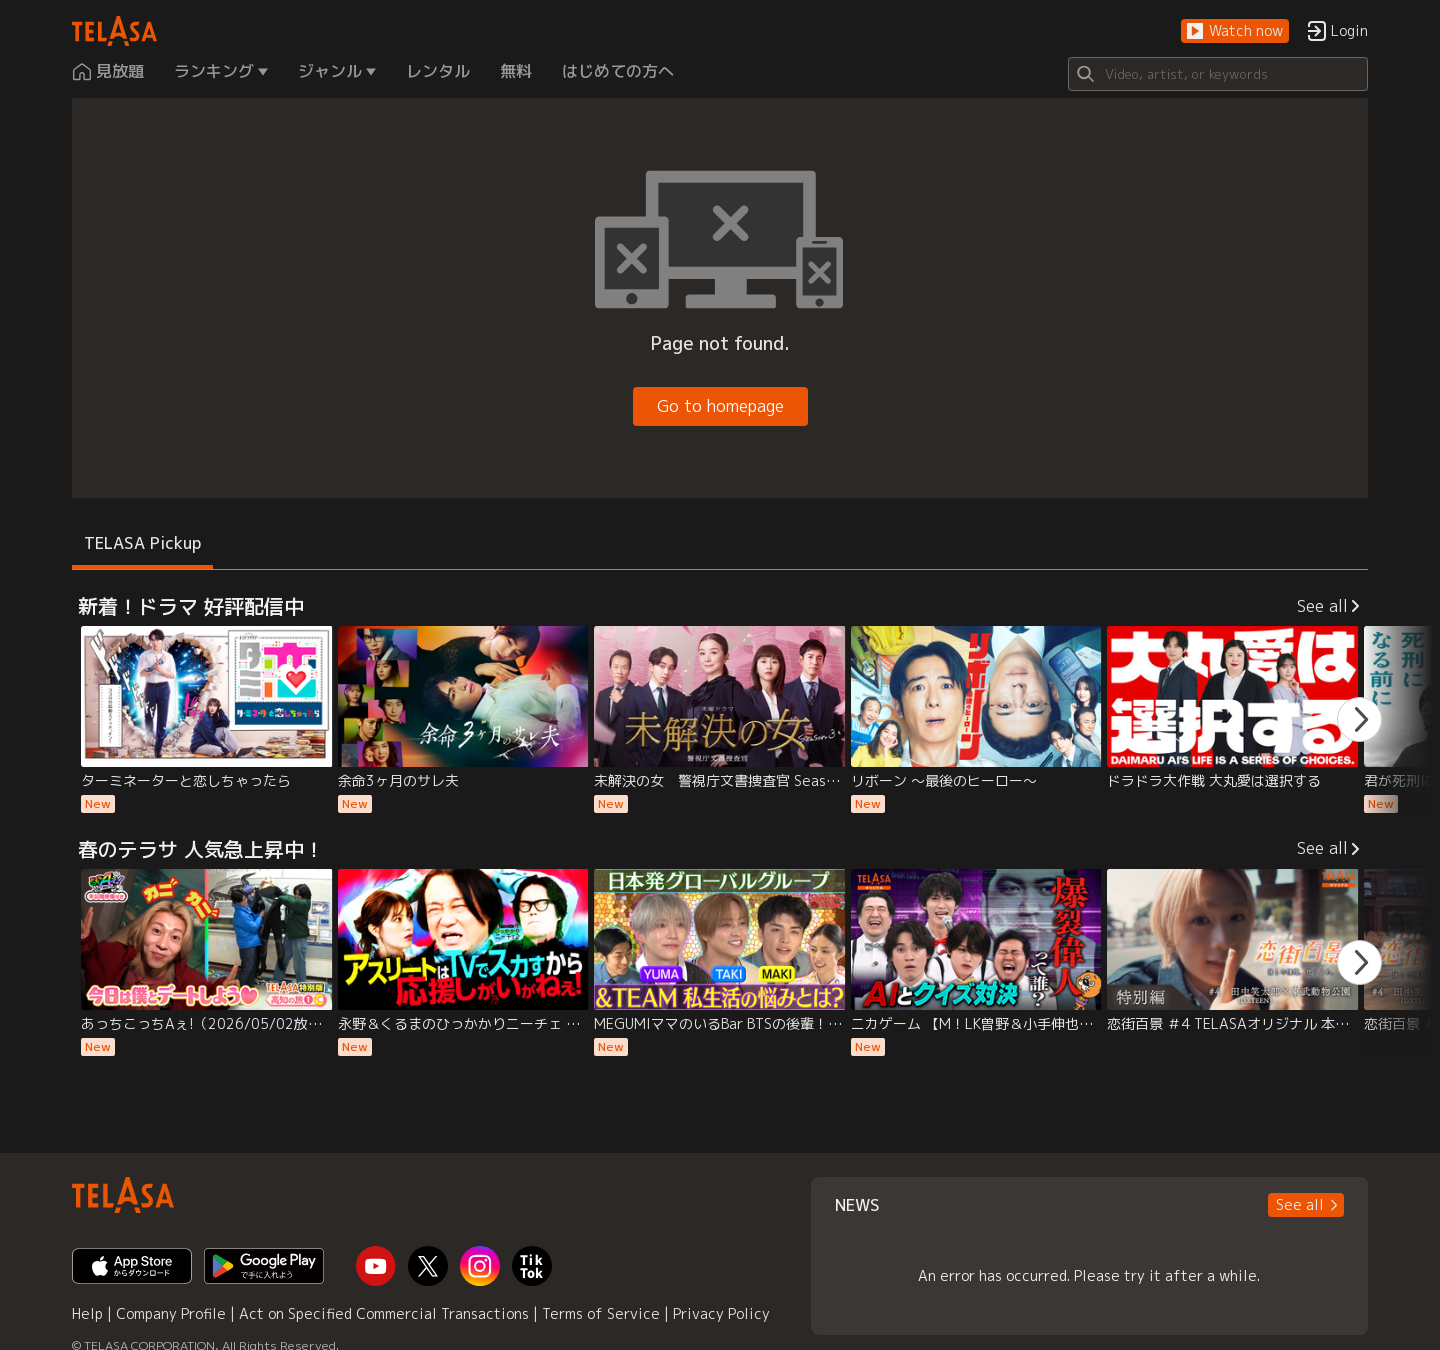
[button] (1235, 31)
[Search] (1218, 74)
